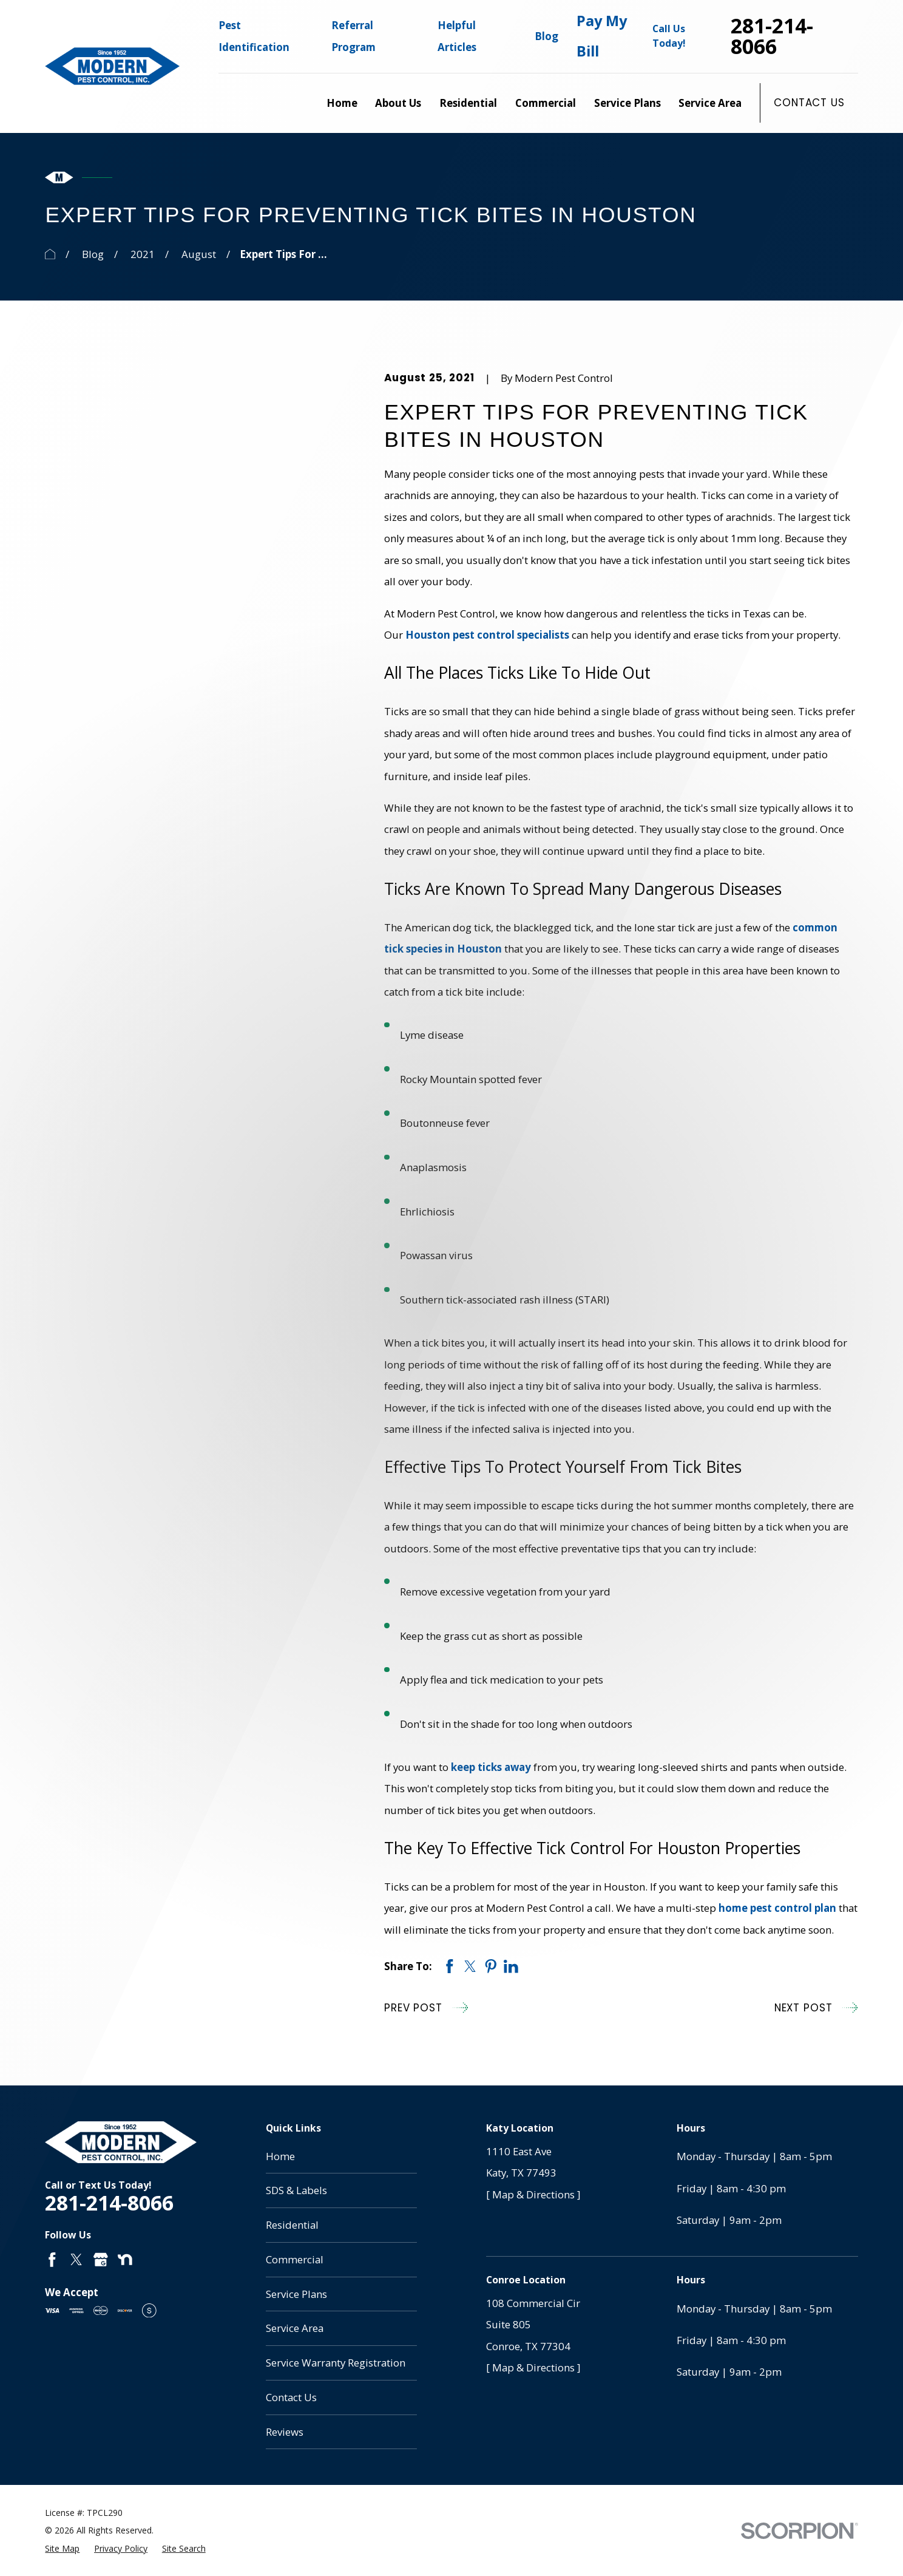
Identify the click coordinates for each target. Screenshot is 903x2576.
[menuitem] (62, 2549)
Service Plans (296, 2294)
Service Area (294, 2328)
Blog (546, 36)
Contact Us (809, 102)
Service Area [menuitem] (710, 103)
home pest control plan (777, 1908)
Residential (292, 2225)
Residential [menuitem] (468, 103)
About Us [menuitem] (398, 103)
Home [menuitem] (341, 103)
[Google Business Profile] (100, 2259)
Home (280, 2156)
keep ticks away (491, 1767)
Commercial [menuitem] (545, 103)
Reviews (284, 2432)
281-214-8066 (772, 36)
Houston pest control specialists (487, 635)
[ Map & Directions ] (533, 2194)
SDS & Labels (296, 2190)
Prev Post (426, 2007)
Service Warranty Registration (335, 2363)
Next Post (816, 2007)
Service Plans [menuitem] (627, 103)
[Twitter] (76, 2259)
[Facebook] (52, 2259)
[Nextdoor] (125, 2259)
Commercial (294, 2259)
